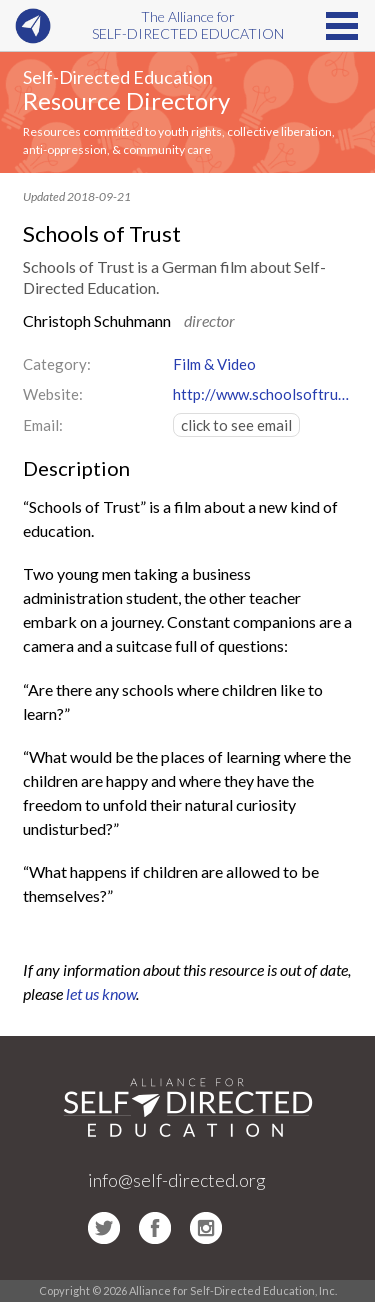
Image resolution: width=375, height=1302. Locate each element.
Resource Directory (126, 100)
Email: (43, 425)
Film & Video (214, 364)
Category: (57, 364)
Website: (53, 394)
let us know (101, 993)
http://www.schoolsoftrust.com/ (263, 394)
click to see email (236, 425)
